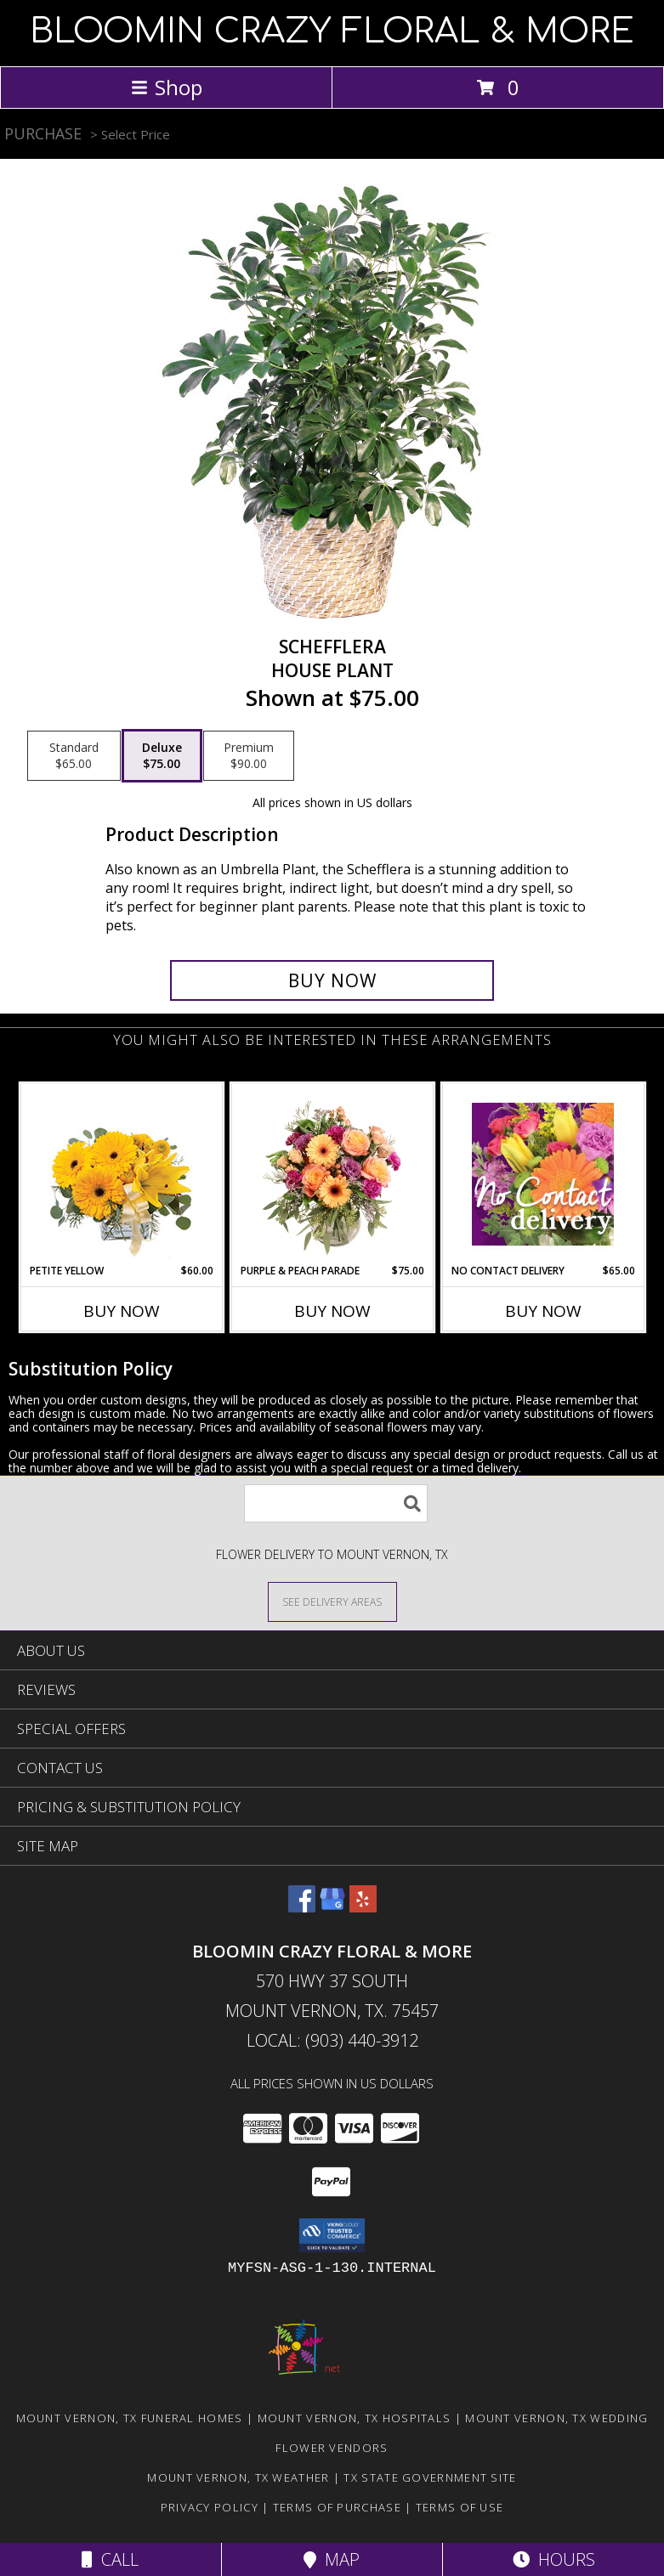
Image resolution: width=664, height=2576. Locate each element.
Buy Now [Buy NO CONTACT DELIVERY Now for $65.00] (543, 1311)
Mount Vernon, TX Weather (238, 2477)
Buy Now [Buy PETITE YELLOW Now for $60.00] (121, 1311)
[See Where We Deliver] (332, 1601)
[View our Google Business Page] (332, 1907)
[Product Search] (336, 1503)
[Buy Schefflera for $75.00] (332, 980)
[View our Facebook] (301, 1907)
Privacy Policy (209, 2507)
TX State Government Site (429, 2477)
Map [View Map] (332, 2559)
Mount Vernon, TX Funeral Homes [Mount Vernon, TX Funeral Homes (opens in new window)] (129, 2418)
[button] (332, 2235)
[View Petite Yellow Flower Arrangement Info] (121, 1173)
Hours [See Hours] (554, 2559)
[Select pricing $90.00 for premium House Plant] (248, 756)
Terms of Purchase (337, 2507)
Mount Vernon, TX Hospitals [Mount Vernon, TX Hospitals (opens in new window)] (354, 2418)
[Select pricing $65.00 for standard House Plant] (74, 756)
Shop (166, 87)
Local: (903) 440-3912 (332, 2040)
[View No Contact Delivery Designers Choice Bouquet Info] (543, 1173)
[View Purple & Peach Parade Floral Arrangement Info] (332, 1173)
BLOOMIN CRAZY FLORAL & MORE (332, 31)
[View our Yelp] (363, 1907)
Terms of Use (460, 2507)
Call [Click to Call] (110, 2559)
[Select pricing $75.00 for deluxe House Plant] (162, 756)
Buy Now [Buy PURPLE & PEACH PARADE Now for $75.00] (332, 1311)
